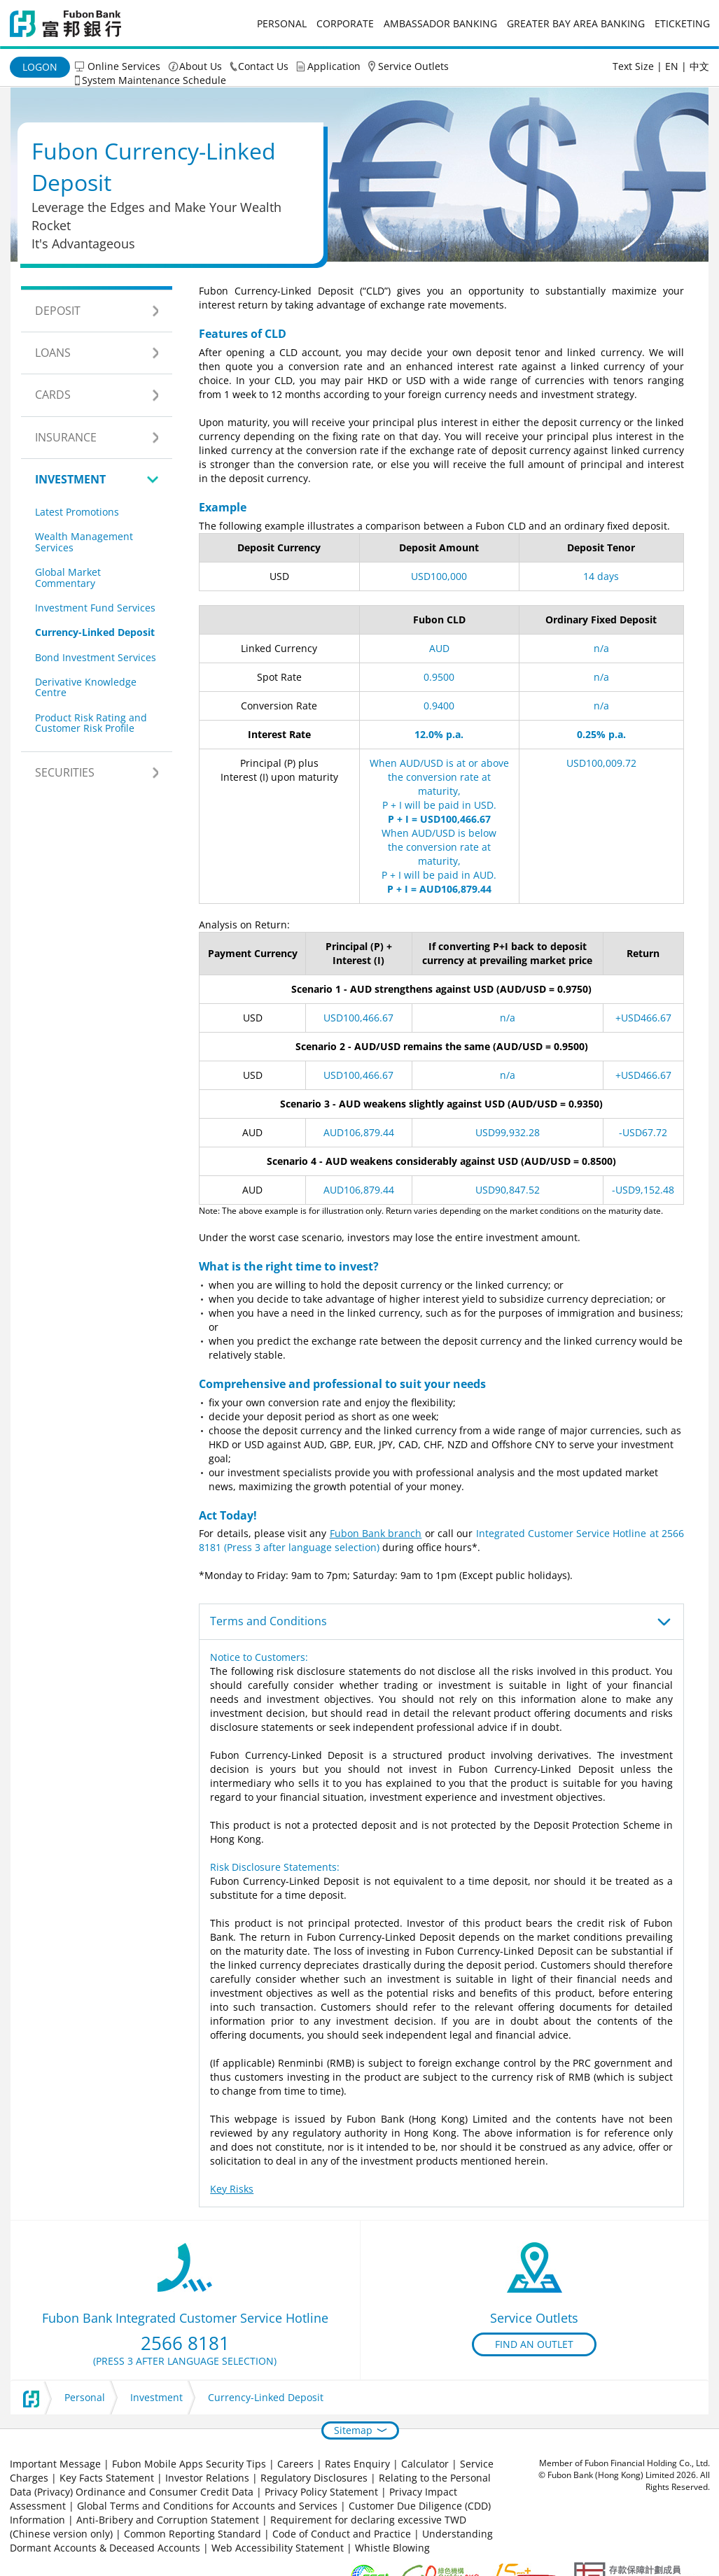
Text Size (633, 66)
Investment (70, 479)
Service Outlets (413, 66)
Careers (295, 2463)
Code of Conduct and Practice (343, 2533)
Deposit (58, 310)
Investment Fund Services (95, 607)
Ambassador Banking (440, 23)
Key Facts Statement (107, 2477)
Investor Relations (207, 2477)
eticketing (682, 23)
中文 (699, 66)
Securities (65, 772)
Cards (53, 394)
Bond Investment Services (95, 657)
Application (334, 66)
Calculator (425, 2463)
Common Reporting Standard (192, 2533)
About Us (200, 66)
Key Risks (231, 2188)
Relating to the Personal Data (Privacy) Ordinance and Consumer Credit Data (250, 2484)
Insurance (66, 437)
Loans (53, 352)
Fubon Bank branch (376, 1533)
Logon (39, 66)
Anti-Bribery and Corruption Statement (167, 2519)
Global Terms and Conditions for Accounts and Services (207, 2505)
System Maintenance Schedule (154, 80)
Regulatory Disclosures (314, 2477)
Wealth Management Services (84, 541)
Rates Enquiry (357, 2463)
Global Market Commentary (68, 577)
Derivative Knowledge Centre (86, 687)
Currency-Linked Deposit (95, 632)
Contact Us (263, 66)
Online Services (124, 66)
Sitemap (353, 2430)
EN (671, 66)
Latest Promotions (77, 511)
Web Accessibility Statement (277, 2547)
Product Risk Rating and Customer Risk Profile (91, 723)
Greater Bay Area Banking (576, 23)
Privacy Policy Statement (321, 2491)
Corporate (345, 23)
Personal (282, 23)
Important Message (55, 2463)
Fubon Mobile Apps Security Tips (189, 2463)
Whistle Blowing (392, 2547)
